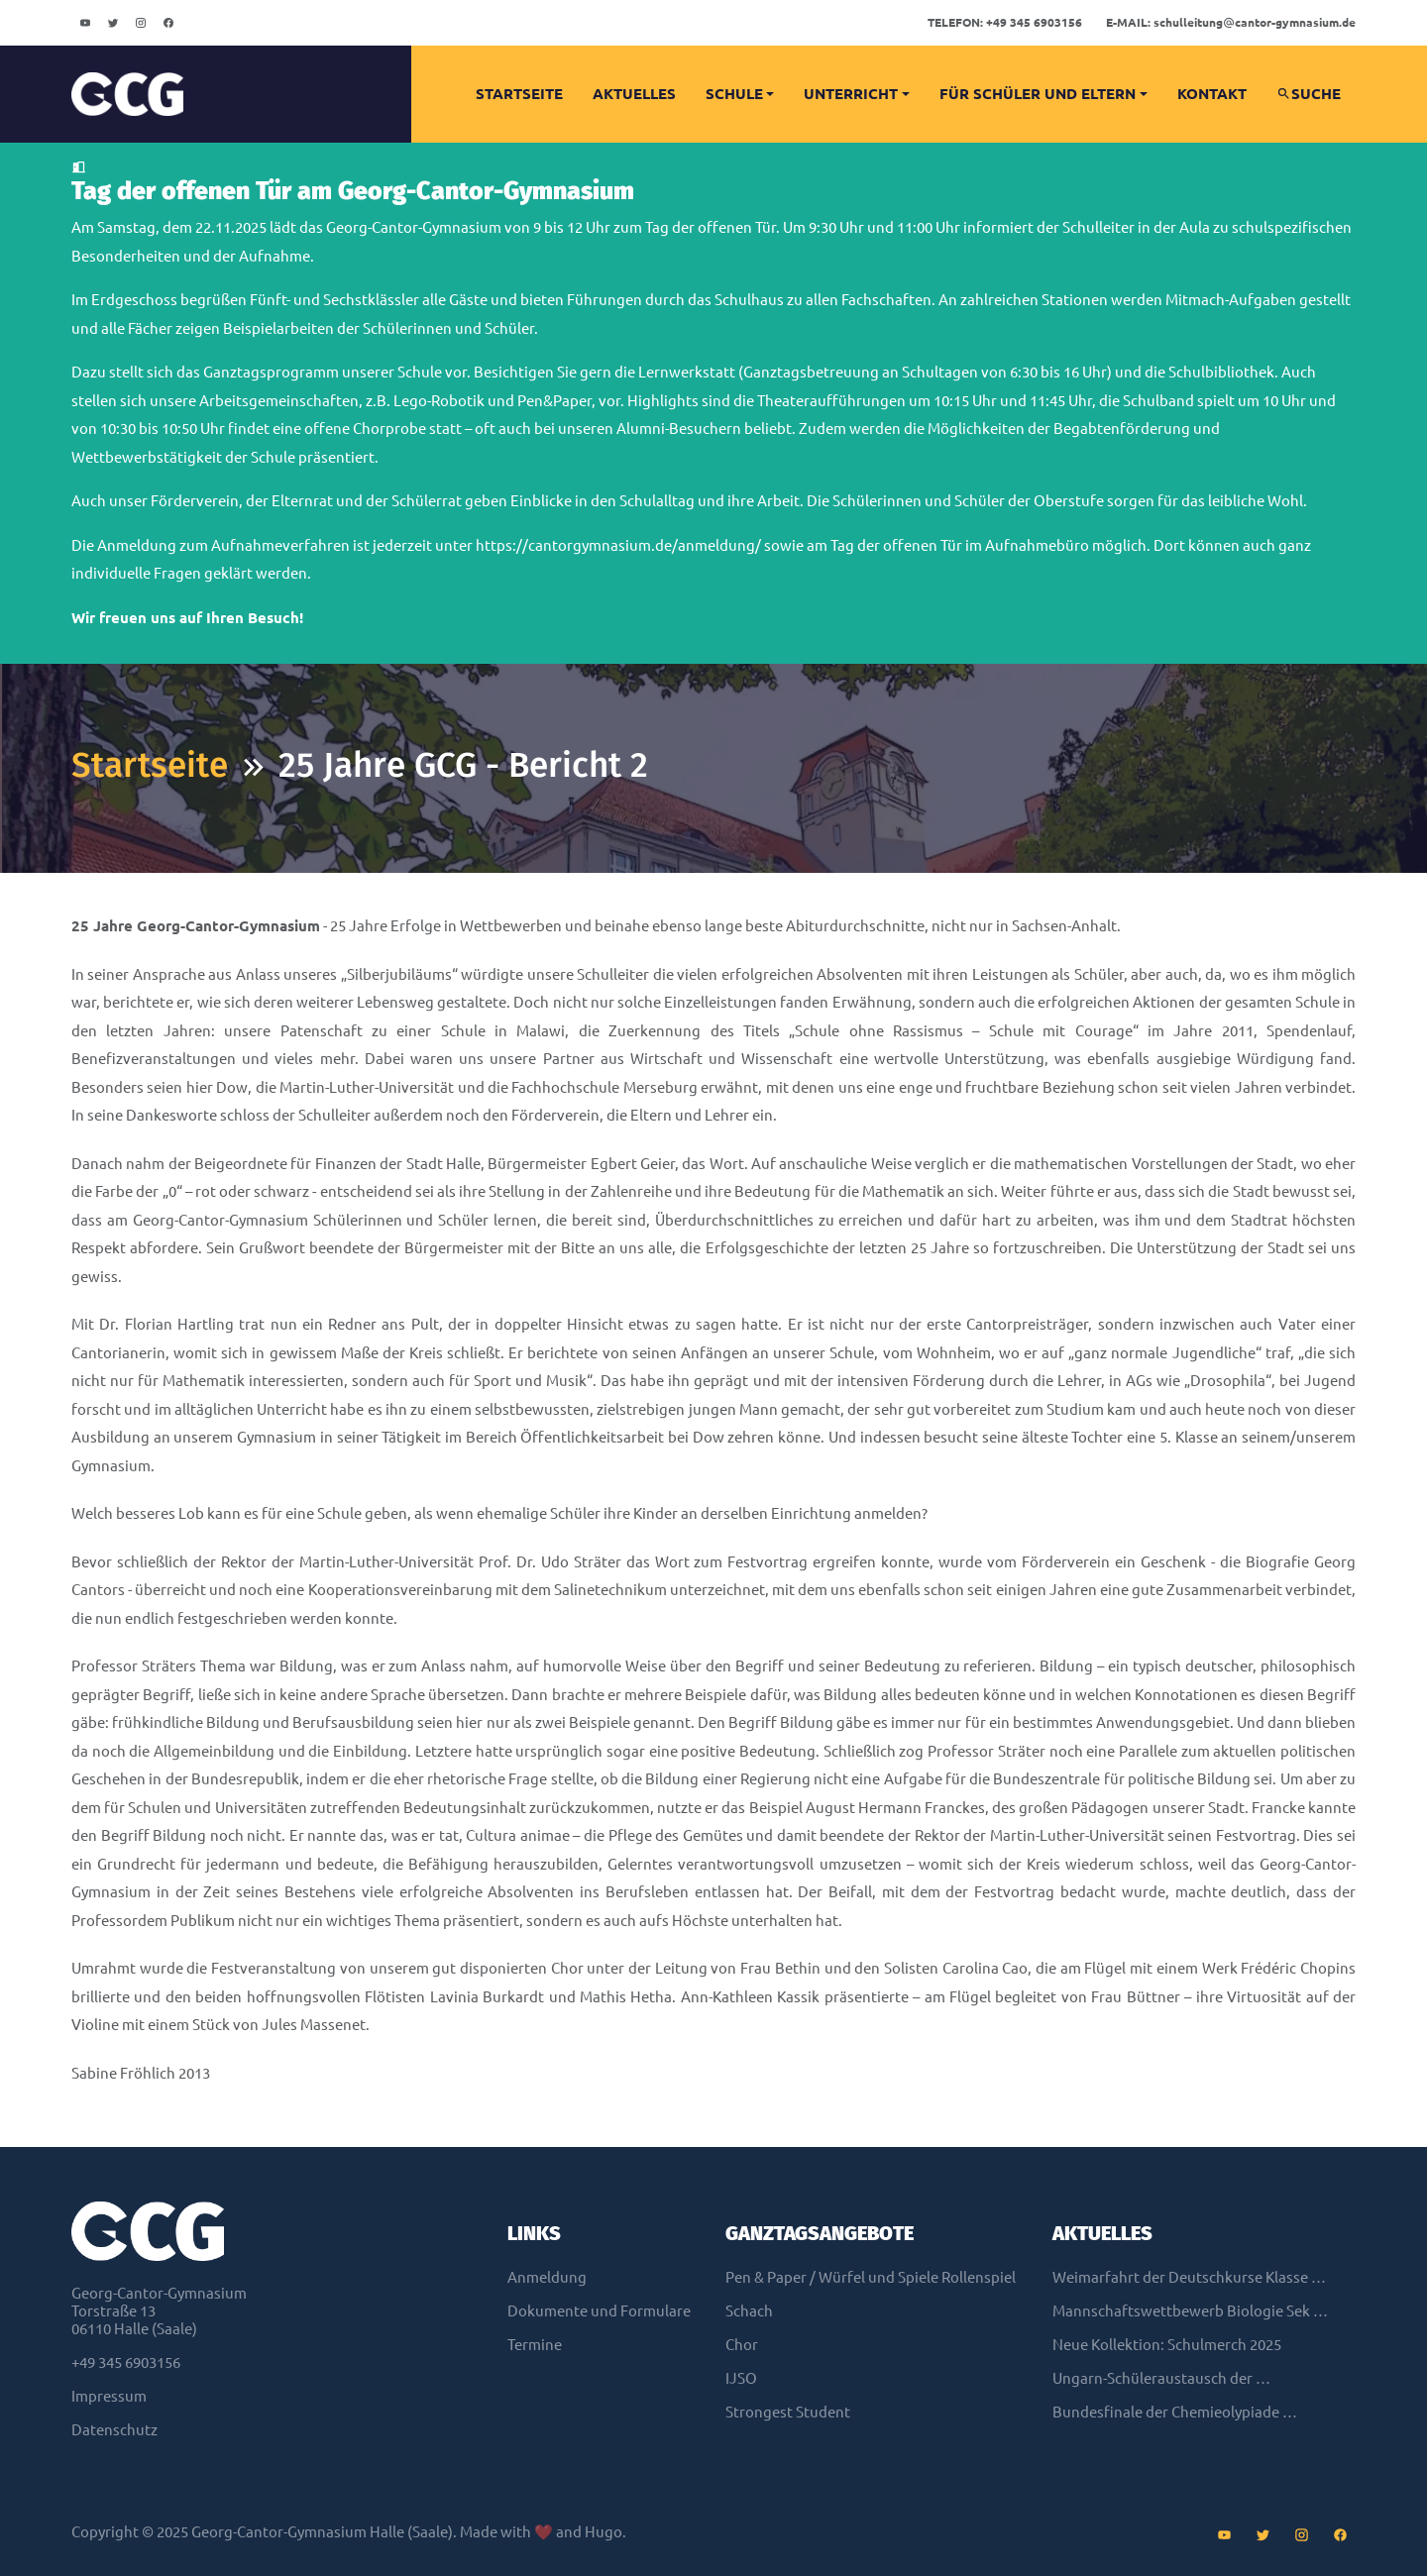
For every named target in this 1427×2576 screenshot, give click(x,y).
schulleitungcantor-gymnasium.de (1231, 22)
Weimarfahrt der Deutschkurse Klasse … (1189, 2277)
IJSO (741, 2378)
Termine (534, 2344)
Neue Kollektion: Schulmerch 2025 (1166, 2344)
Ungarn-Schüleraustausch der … (1161, 2378)
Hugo (603, 2531)
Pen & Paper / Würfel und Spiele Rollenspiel (870, 2277)
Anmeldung (547, 2277)
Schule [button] (734, 93)
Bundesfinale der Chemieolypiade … (1174, 2412)
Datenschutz (114, 2429)
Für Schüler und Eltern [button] (1037, 93)
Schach (749, 2311)
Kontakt (1212, 93)
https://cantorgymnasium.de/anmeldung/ (618, 545)
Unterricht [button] (851, 93)
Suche (1308, 93)
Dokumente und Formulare (599, 2311)
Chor (741, 2344)
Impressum (109, 2396)
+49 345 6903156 (1005, 22)
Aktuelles (634, 93)
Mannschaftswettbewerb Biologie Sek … (1190, 2311)
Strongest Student (787, 2412)
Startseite (519, 93)
